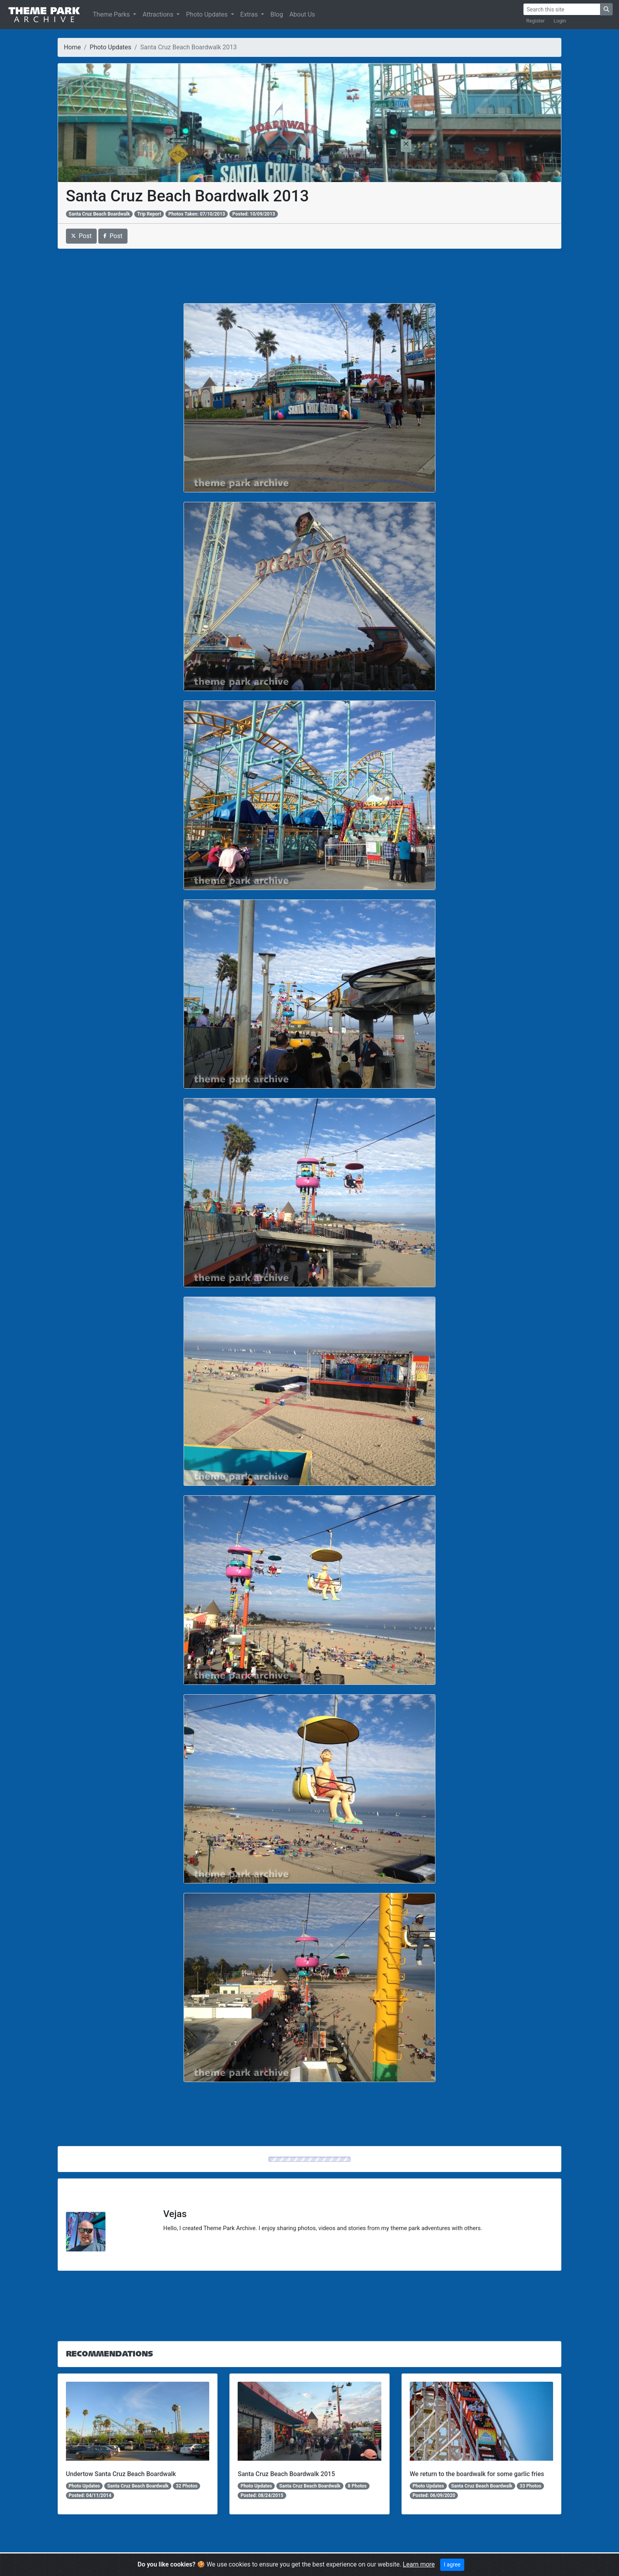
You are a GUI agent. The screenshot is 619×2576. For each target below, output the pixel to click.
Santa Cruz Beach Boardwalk (99, 214)
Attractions (159, 14)
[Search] (561, 9)
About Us (302, 14)
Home (72, 47)
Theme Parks (112, 14)
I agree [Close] (452, 2564)
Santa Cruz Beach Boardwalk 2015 (286, 2474)
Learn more (419, 2564)
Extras (249, 14)
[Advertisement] (309, 276)
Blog (276, 14)
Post (81, 236)
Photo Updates (207, 14)
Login (559, 21)
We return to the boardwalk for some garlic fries (477, 2474)
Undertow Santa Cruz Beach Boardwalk (121, 2474)
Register (535, 21)
